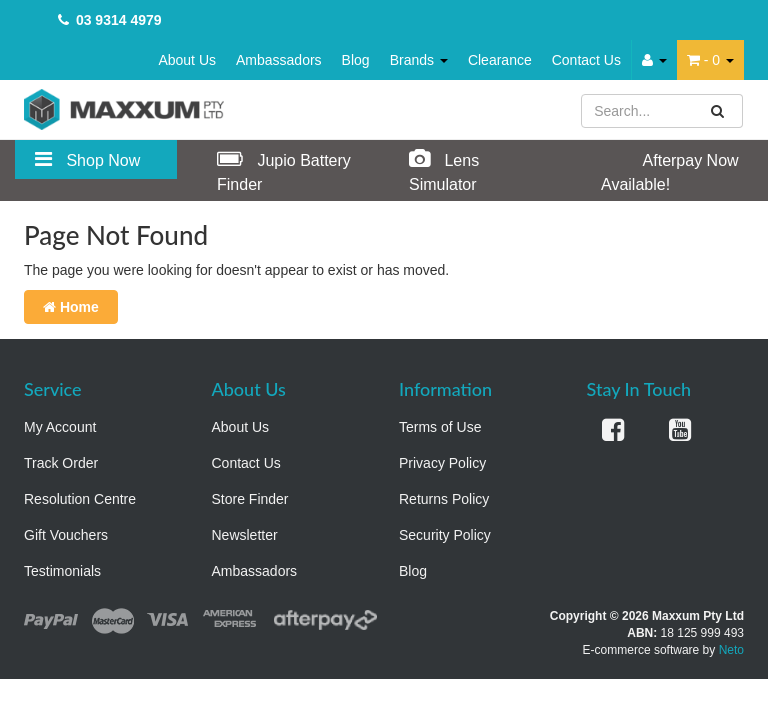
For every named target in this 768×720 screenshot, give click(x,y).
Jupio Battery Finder (284, 170)
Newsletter (245, 535)
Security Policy (445, 535)
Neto (731, 650)
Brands (419, 60)
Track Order (61, 463)
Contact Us (586, 60)
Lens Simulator (444, 170)
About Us (187, 60)
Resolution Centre (80, 499)
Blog (356, 60)
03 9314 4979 (119, 20)
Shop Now (87, 159)
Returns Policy (444, 499)
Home (71, 307)
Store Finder (250, 499)
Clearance (500, 60)
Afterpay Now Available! (670, 170)
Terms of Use (440, 427)
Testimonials (62, 571)
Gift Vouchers (66, 535)
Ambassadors (279, 60)
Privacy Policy (442, 463)
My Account (60, 427)
